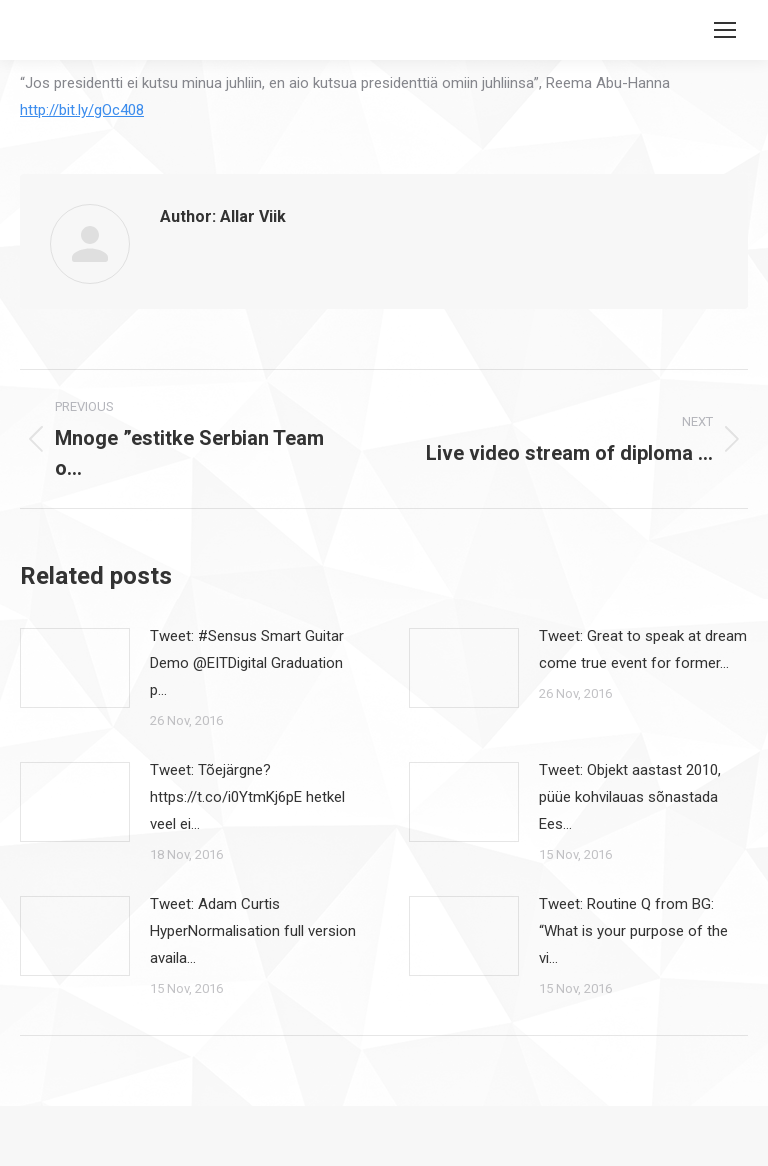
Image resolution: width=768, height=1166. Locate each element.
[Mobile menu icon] (725, 30)
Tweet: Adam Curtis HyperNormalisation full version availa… (253, 931)
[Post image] (75, 668)
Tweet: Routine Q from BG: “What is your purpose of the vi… (633, 931)
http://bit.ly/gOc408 (82, 110)
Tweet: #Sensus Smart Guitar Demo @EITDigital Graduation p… (247, 663)
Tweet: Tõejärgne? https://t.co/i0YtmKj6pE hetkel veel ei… (247, 797)
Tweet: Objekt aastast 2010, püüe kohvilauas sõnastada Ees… (630, 797)
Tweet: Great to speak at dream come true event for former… (643, 649)
